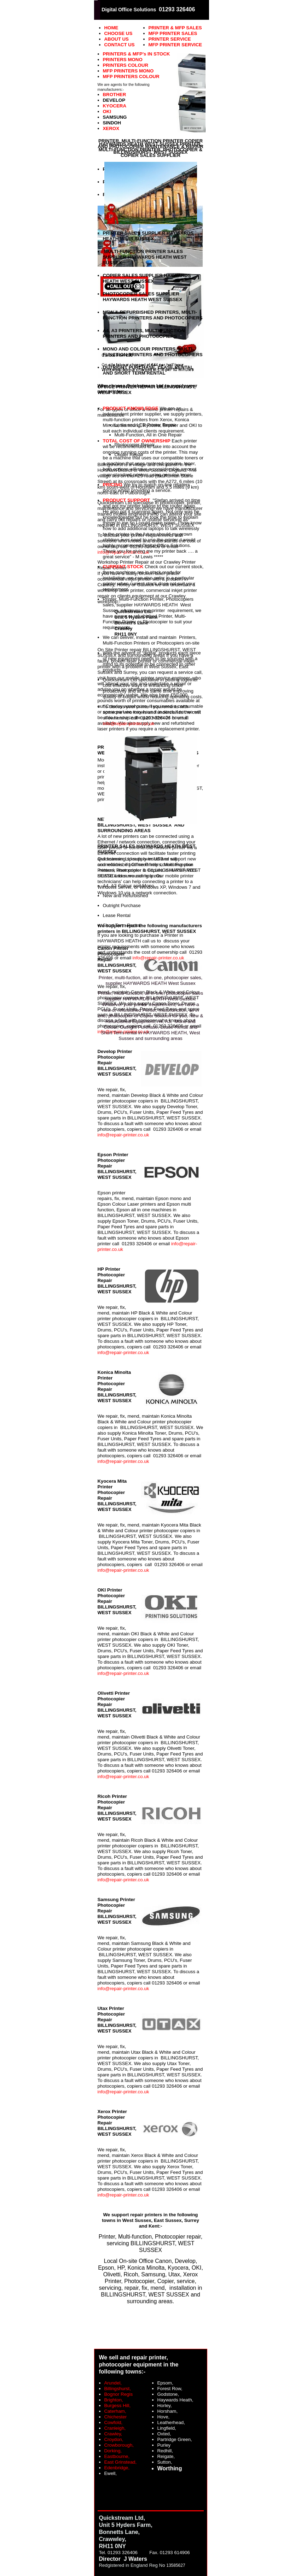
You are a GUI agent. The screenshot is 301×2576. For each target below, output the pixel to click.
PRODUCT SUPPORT (126, 500)
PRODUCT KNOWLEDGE (131, 408)
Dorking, (113, 2450)
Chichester (115, 2416)
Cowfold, (113, 2422)
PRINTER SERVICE (170, 39)
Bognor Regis (118, 2394)
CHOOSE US (118, 33)
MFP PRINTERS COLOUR (131, 76)
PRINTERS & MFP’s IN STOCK (136, 54)
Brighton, (113, 2399)
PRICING (113, 484)
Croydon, (113, 2439)
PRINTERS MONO (123, 59)
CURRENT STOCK (123, 566)
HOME (111, 27)
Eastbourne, (117, 2456)
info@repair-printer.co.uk (123, 1134)
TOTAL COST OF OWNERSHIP (137, 440)
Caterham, (115, 2411)
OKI (107, 111)
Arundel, (113, 2383)
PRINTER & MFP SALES (175, 27)
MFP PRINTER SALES (173, 33)
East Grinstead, (120, 2462)
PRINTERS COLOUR (126, 65)
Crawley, (113, 2433)
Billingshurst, (117, 2388)
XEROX (111, 128)
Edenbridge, (117, 2467)
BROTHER (114, 94)
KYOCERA (115, 105)
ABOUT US (116, 39)
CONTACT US (119, 44)
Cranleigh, (115, 2428)
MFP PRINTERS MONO (128, 70)
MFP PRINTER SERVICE (175, 44)
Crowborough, (119, 2445)
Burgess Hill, (117, 2405)
